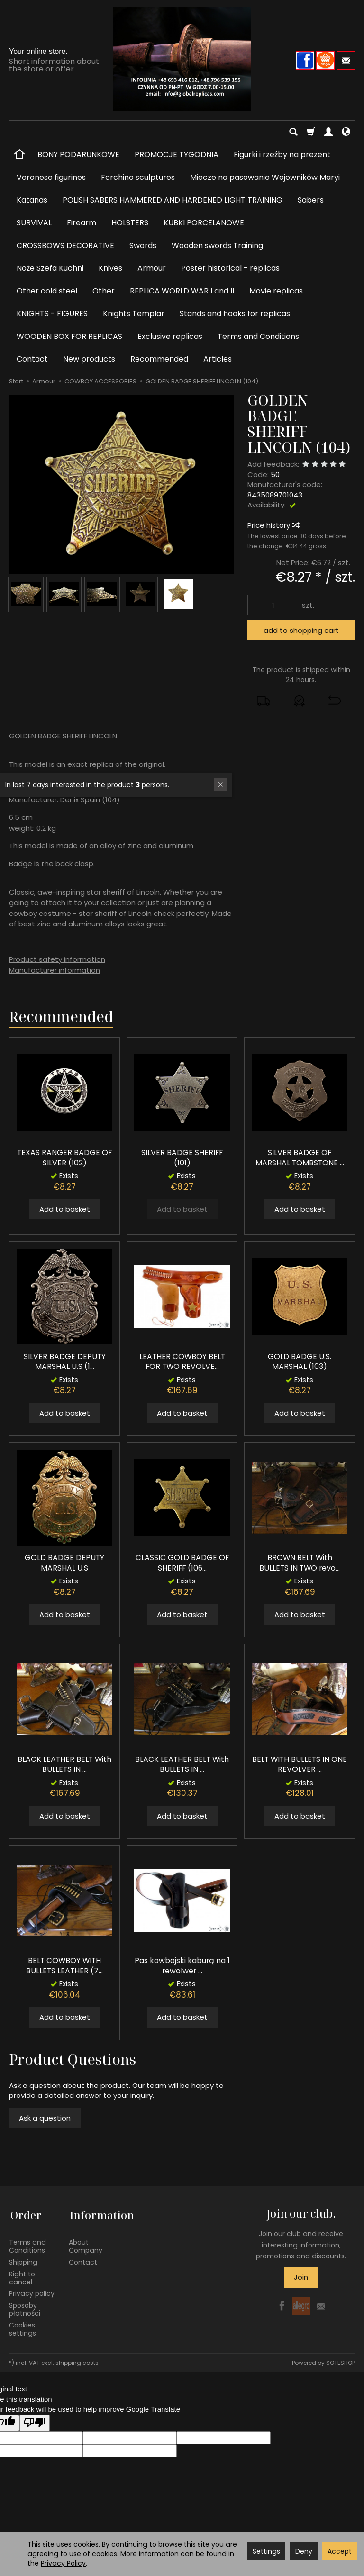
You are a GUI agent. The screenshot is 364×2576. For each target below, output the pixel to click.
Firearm (81, 222)
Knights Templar (133, 313)
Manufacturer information (54, 970)
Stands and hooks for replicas (235, 313)
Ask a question (45, 2118)
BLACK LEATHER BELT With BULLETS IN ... (64, 1764)
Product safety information (57, 959)
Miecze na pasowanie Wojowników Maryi (265, 177)
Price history (273, 525)
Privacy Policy (63, 2563)
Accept (340, 2551)
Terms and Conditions (258, 336)
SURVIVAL (34, 222)
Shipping (23, 2259)
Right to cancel (22, 2275)
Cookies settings (22, 2326)
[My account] (328, 132)
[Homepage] (182, 59)
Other (103, 290)
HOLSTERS (129, 222)
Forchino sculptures (138, 177)
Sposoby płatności (24, 2307)
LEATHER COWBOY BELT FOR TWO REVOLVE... (182, 1361)
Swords (142, 245)
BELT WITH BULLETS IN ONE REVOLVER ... (299, 1764)
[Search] (293, 132)
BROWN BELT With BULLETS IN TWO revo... (299, 1562)
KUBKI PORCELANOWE (204, 222)
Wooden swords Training (217, 245)
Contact (32, 359)
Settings (266, 2551)
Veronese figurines (51, 177)
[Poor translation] (34, 2420)
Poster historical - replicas (230, 268)
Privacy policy (32, 2291)
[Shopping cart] (311, 132)
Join (301, 2277)
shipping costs (77, 2360)
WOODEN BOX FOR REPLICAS (69, 336)
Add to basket (64, 1209)
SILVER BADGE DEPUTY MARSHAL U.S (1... (64, 1361)
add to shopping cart (301, 630)
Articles (217, 359)
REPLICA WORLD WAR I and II (182, 290)
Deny (303, 2551)
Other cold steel (47, 290)
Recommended (159, 359)
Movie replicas (276, 290)
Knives (110, 268)
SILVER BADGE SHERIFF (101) (182, 1157)
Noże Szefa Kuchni (50, 268)
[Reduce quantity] (290, 605)
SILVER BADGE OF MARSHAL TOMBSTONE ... (300, 1157)
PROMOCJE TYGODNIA (176, 154)
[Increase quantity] (255, 605)
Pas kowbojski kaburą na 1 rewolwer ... (182, 1965)
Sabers (311, 200)
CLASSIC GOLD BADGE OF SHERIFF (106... (182, 1562)
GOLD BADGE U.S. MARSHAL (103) (299, 1361)
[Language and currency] (346, 132)
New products (89, 359)
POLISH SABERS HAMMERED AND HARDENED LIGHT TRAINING (172, 200)
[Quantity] (272, 605)
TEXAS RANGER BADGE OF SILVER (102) (64, 1157)
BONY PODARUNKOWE (78, 154)
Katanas (32, 200)
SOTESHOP (340, 2360)
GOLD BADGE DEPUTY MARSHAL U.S (65, 1562)
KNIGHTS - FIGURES (52, 313)
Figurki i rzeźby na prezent (282, 154)
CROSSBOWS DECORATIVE (65, 245)
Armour (151, 268)
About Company (85, 2244)
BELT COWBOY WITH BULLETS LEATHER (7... (64, 1965)
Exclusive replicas (169, 336)
